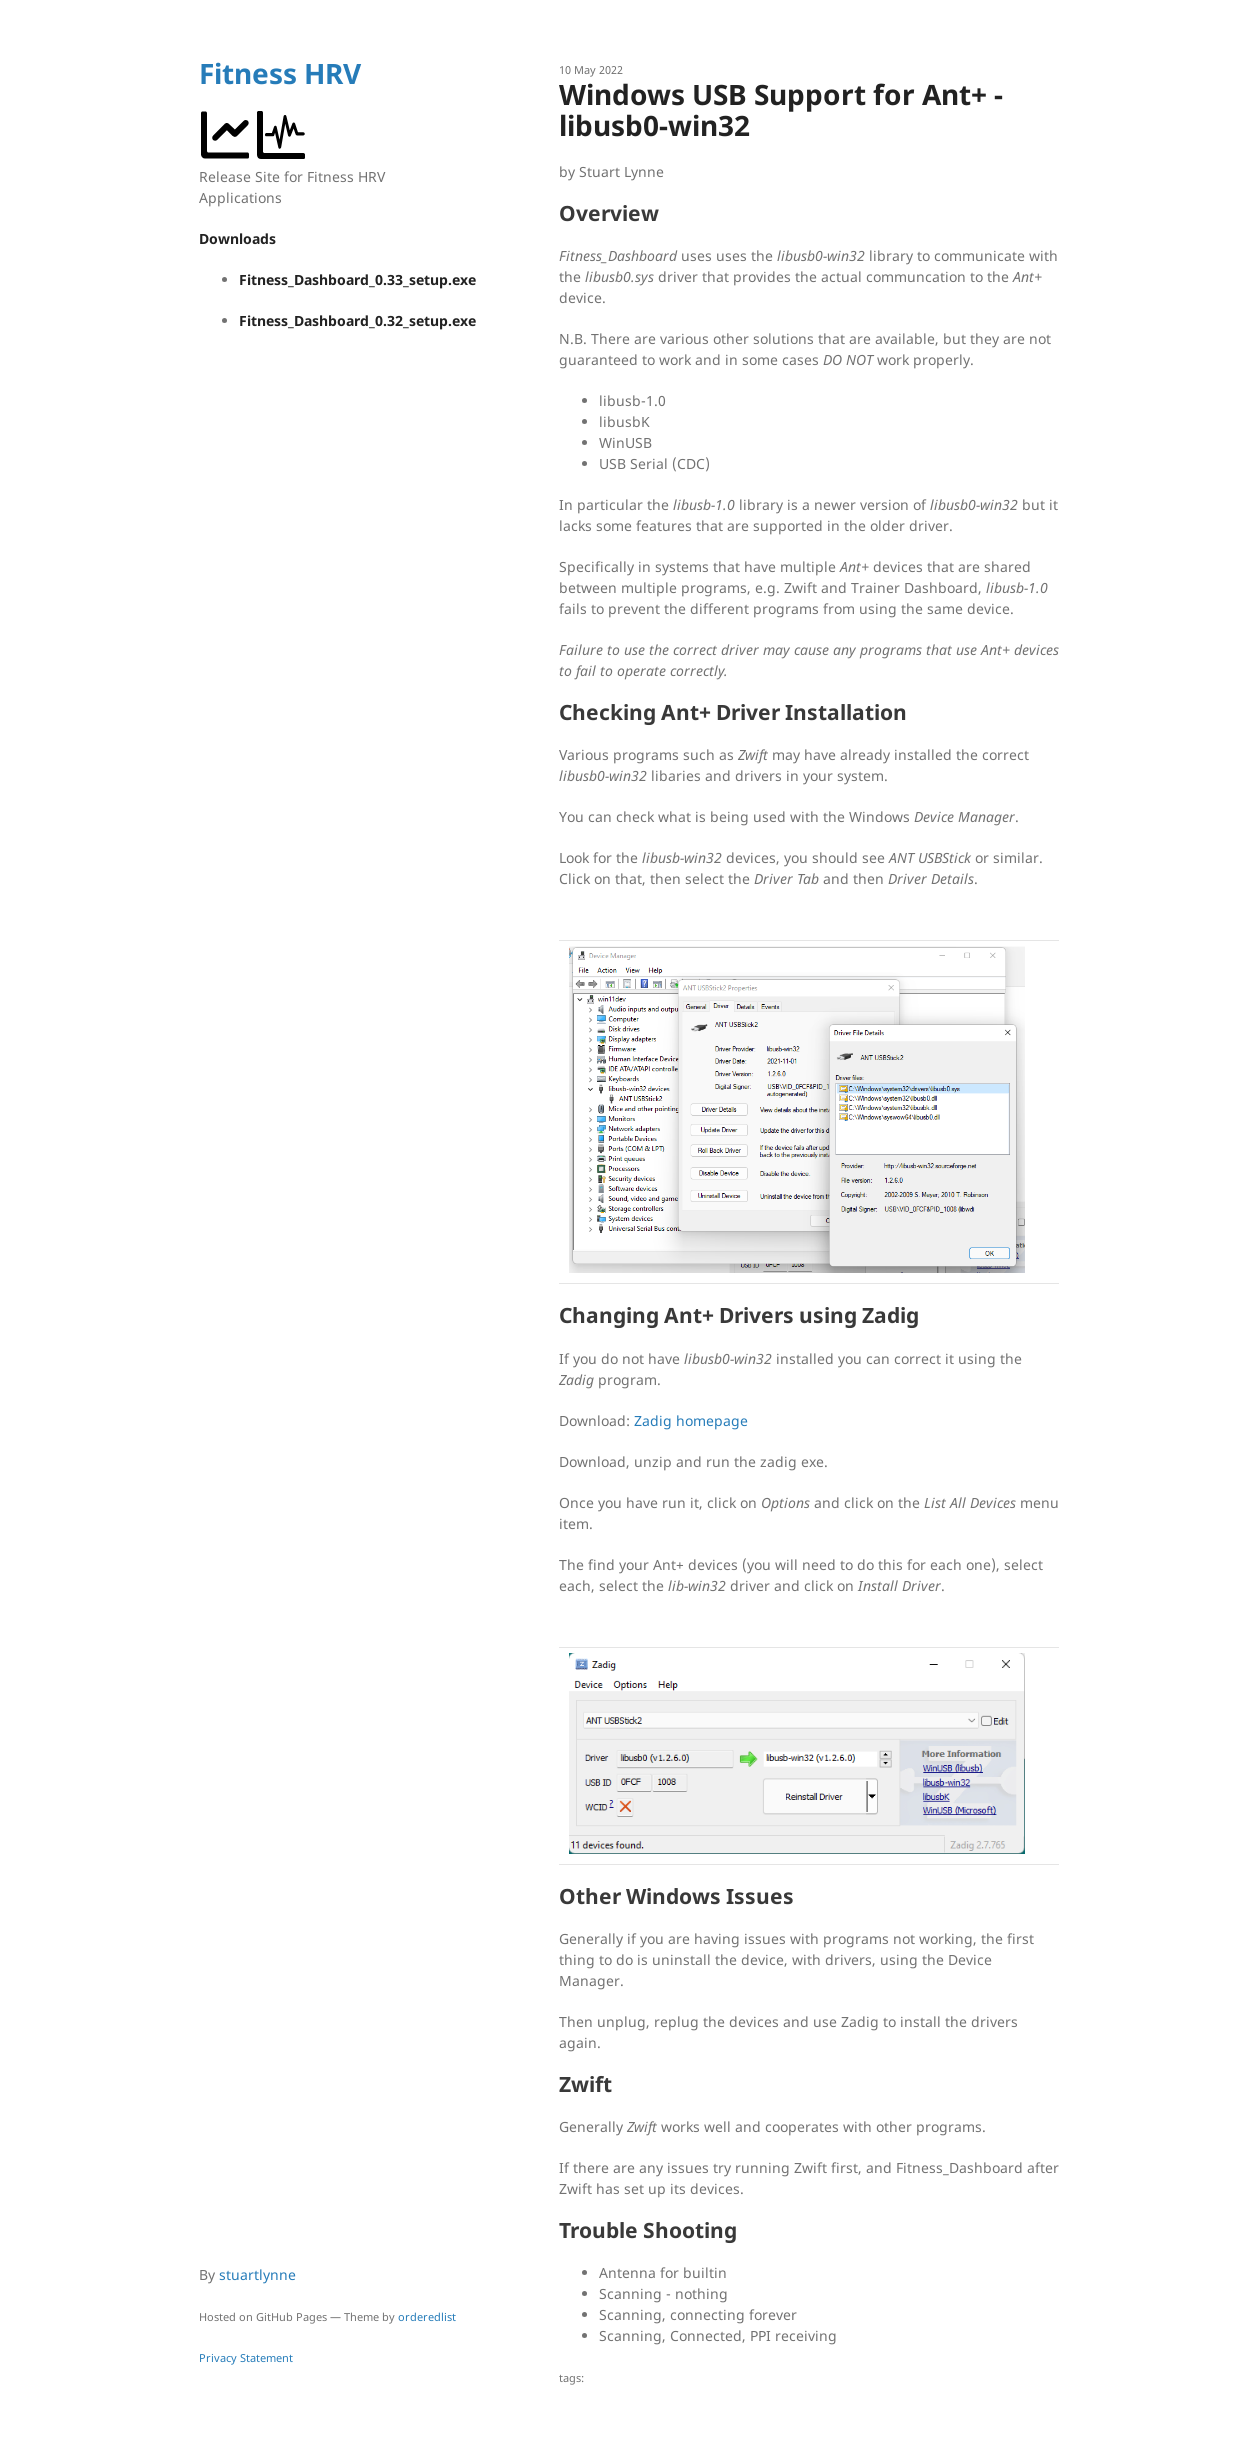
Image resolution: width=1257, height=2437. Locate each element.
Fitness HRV (280, 73)
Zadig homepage (691, 1420)
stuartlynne (257, 2274)
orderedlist (427, 2316)
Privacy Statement (246, 2357)
